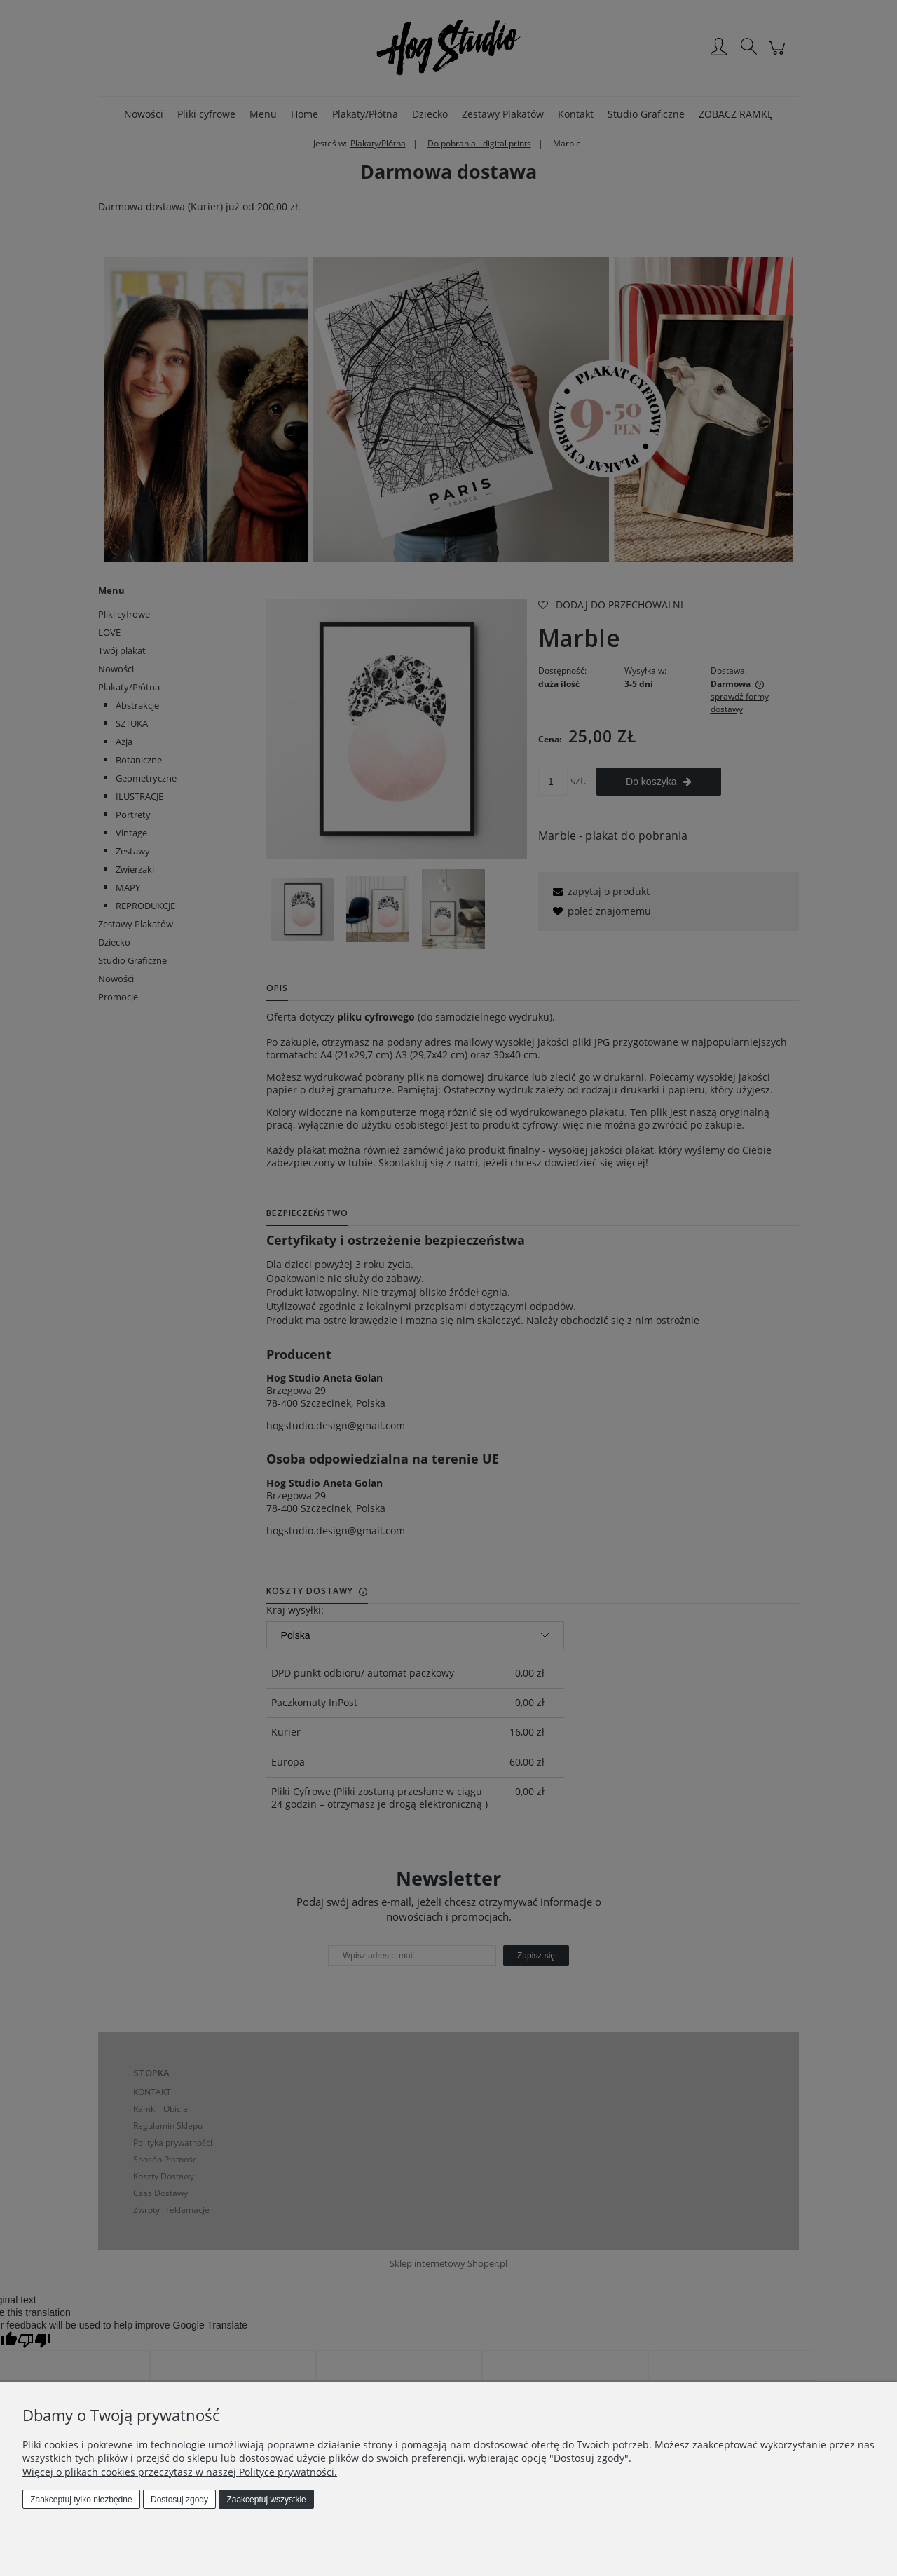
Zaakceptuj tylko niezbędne (81, 2500)
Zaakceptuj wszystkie (266, 2500)
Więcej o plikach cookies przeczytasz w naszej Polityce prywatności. (179, 2472)
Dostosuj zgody (179, 2500)
